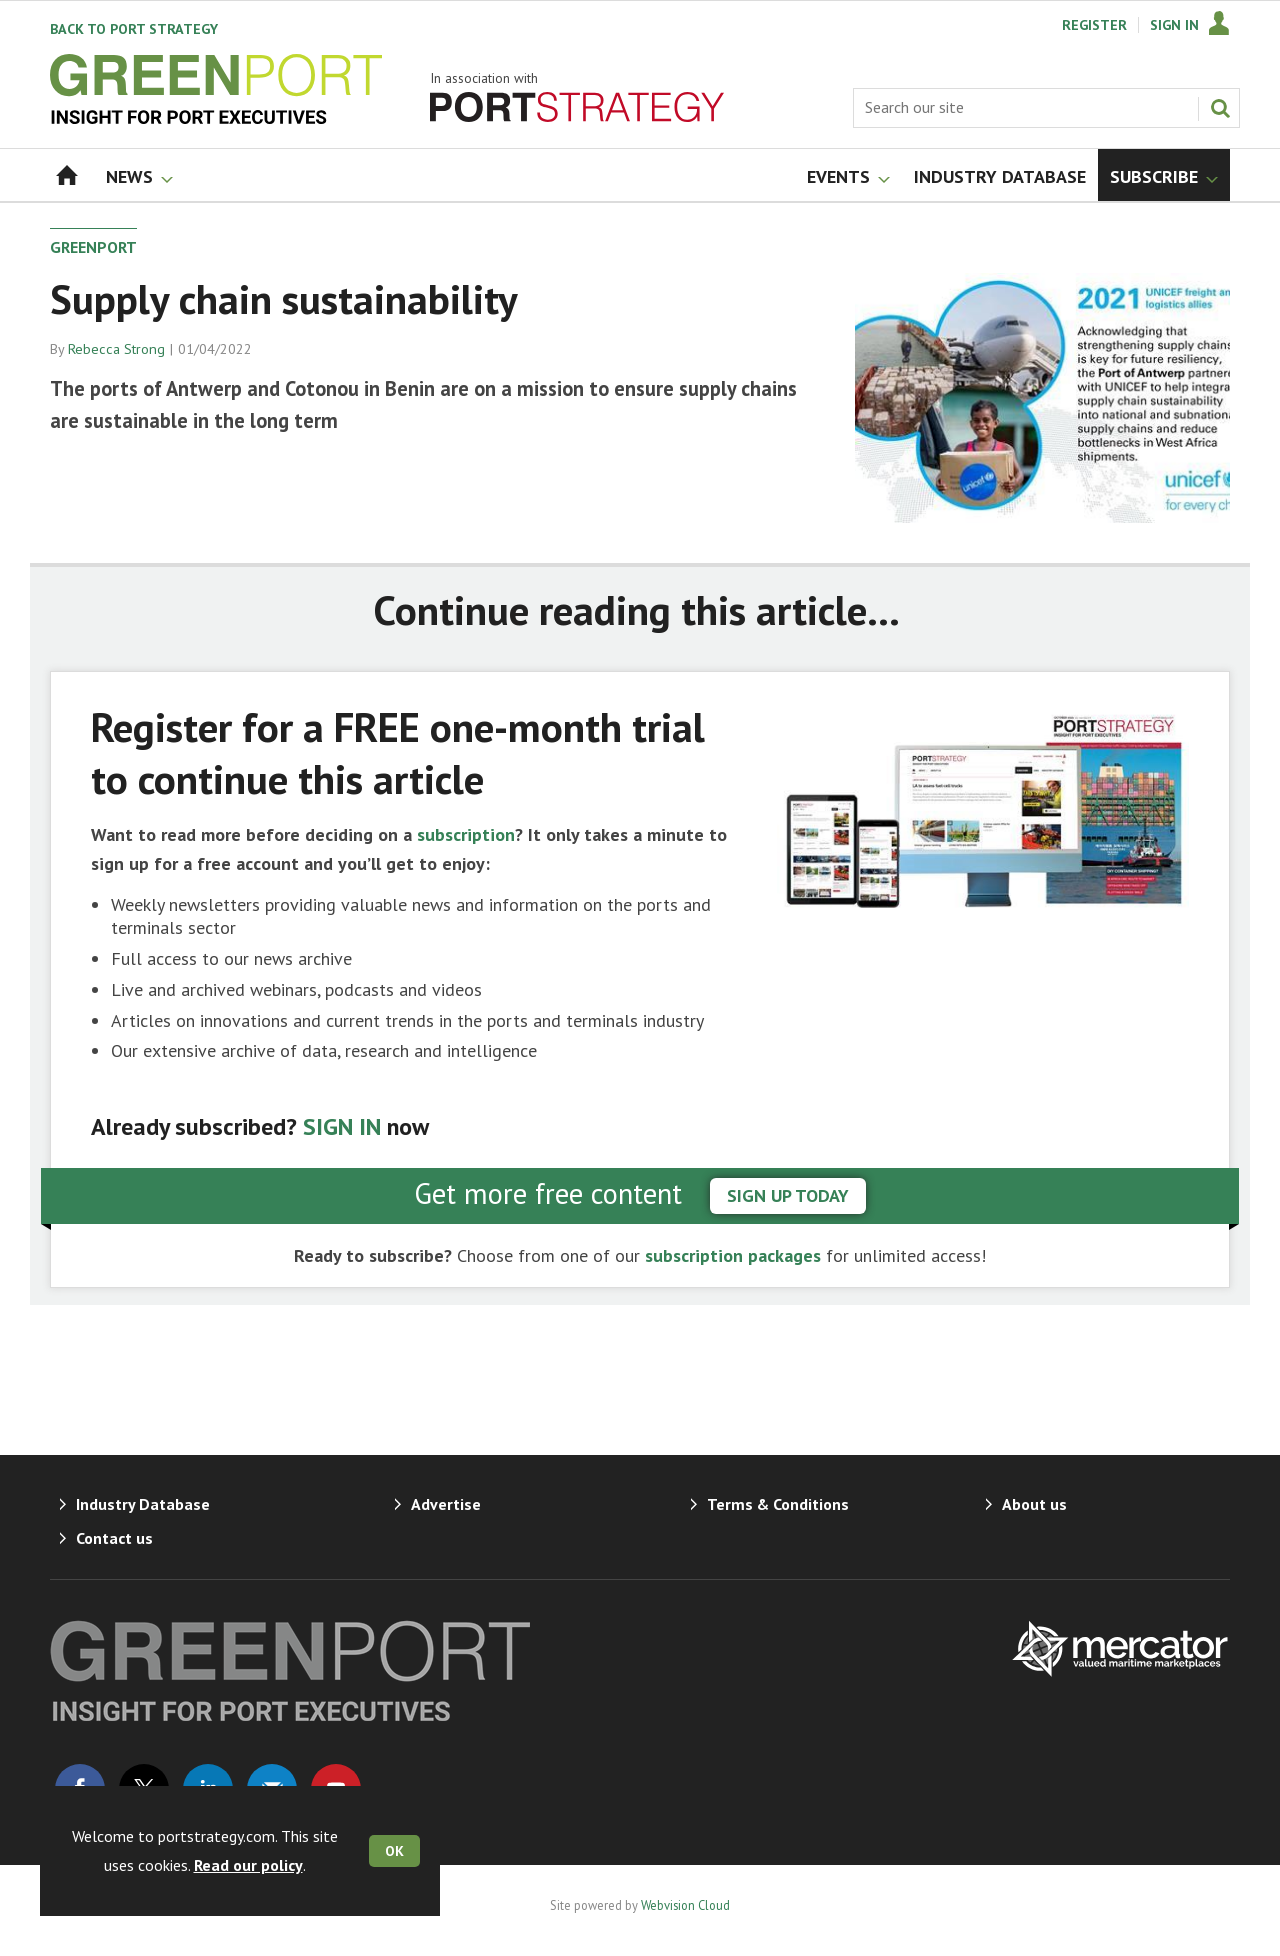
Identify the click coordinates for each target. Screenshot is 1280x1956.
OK (394, 1851)
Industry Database (143, 1504)
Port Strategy (134, 29)
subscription (466, 834)
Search (1220, 108)
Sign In (1174, 25)
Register (1094, 25)
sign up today (788, 1195)
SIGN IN (342, 1126)
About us (1034, 1504)
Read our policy (248, 1865)
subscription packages (733, 1255)
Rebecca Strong (116, 349)
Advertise (446, 1504)
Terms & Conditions (778, 1504)
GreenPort (93, 247)
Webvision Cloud (685, 1905)
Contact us (114, 1538)
